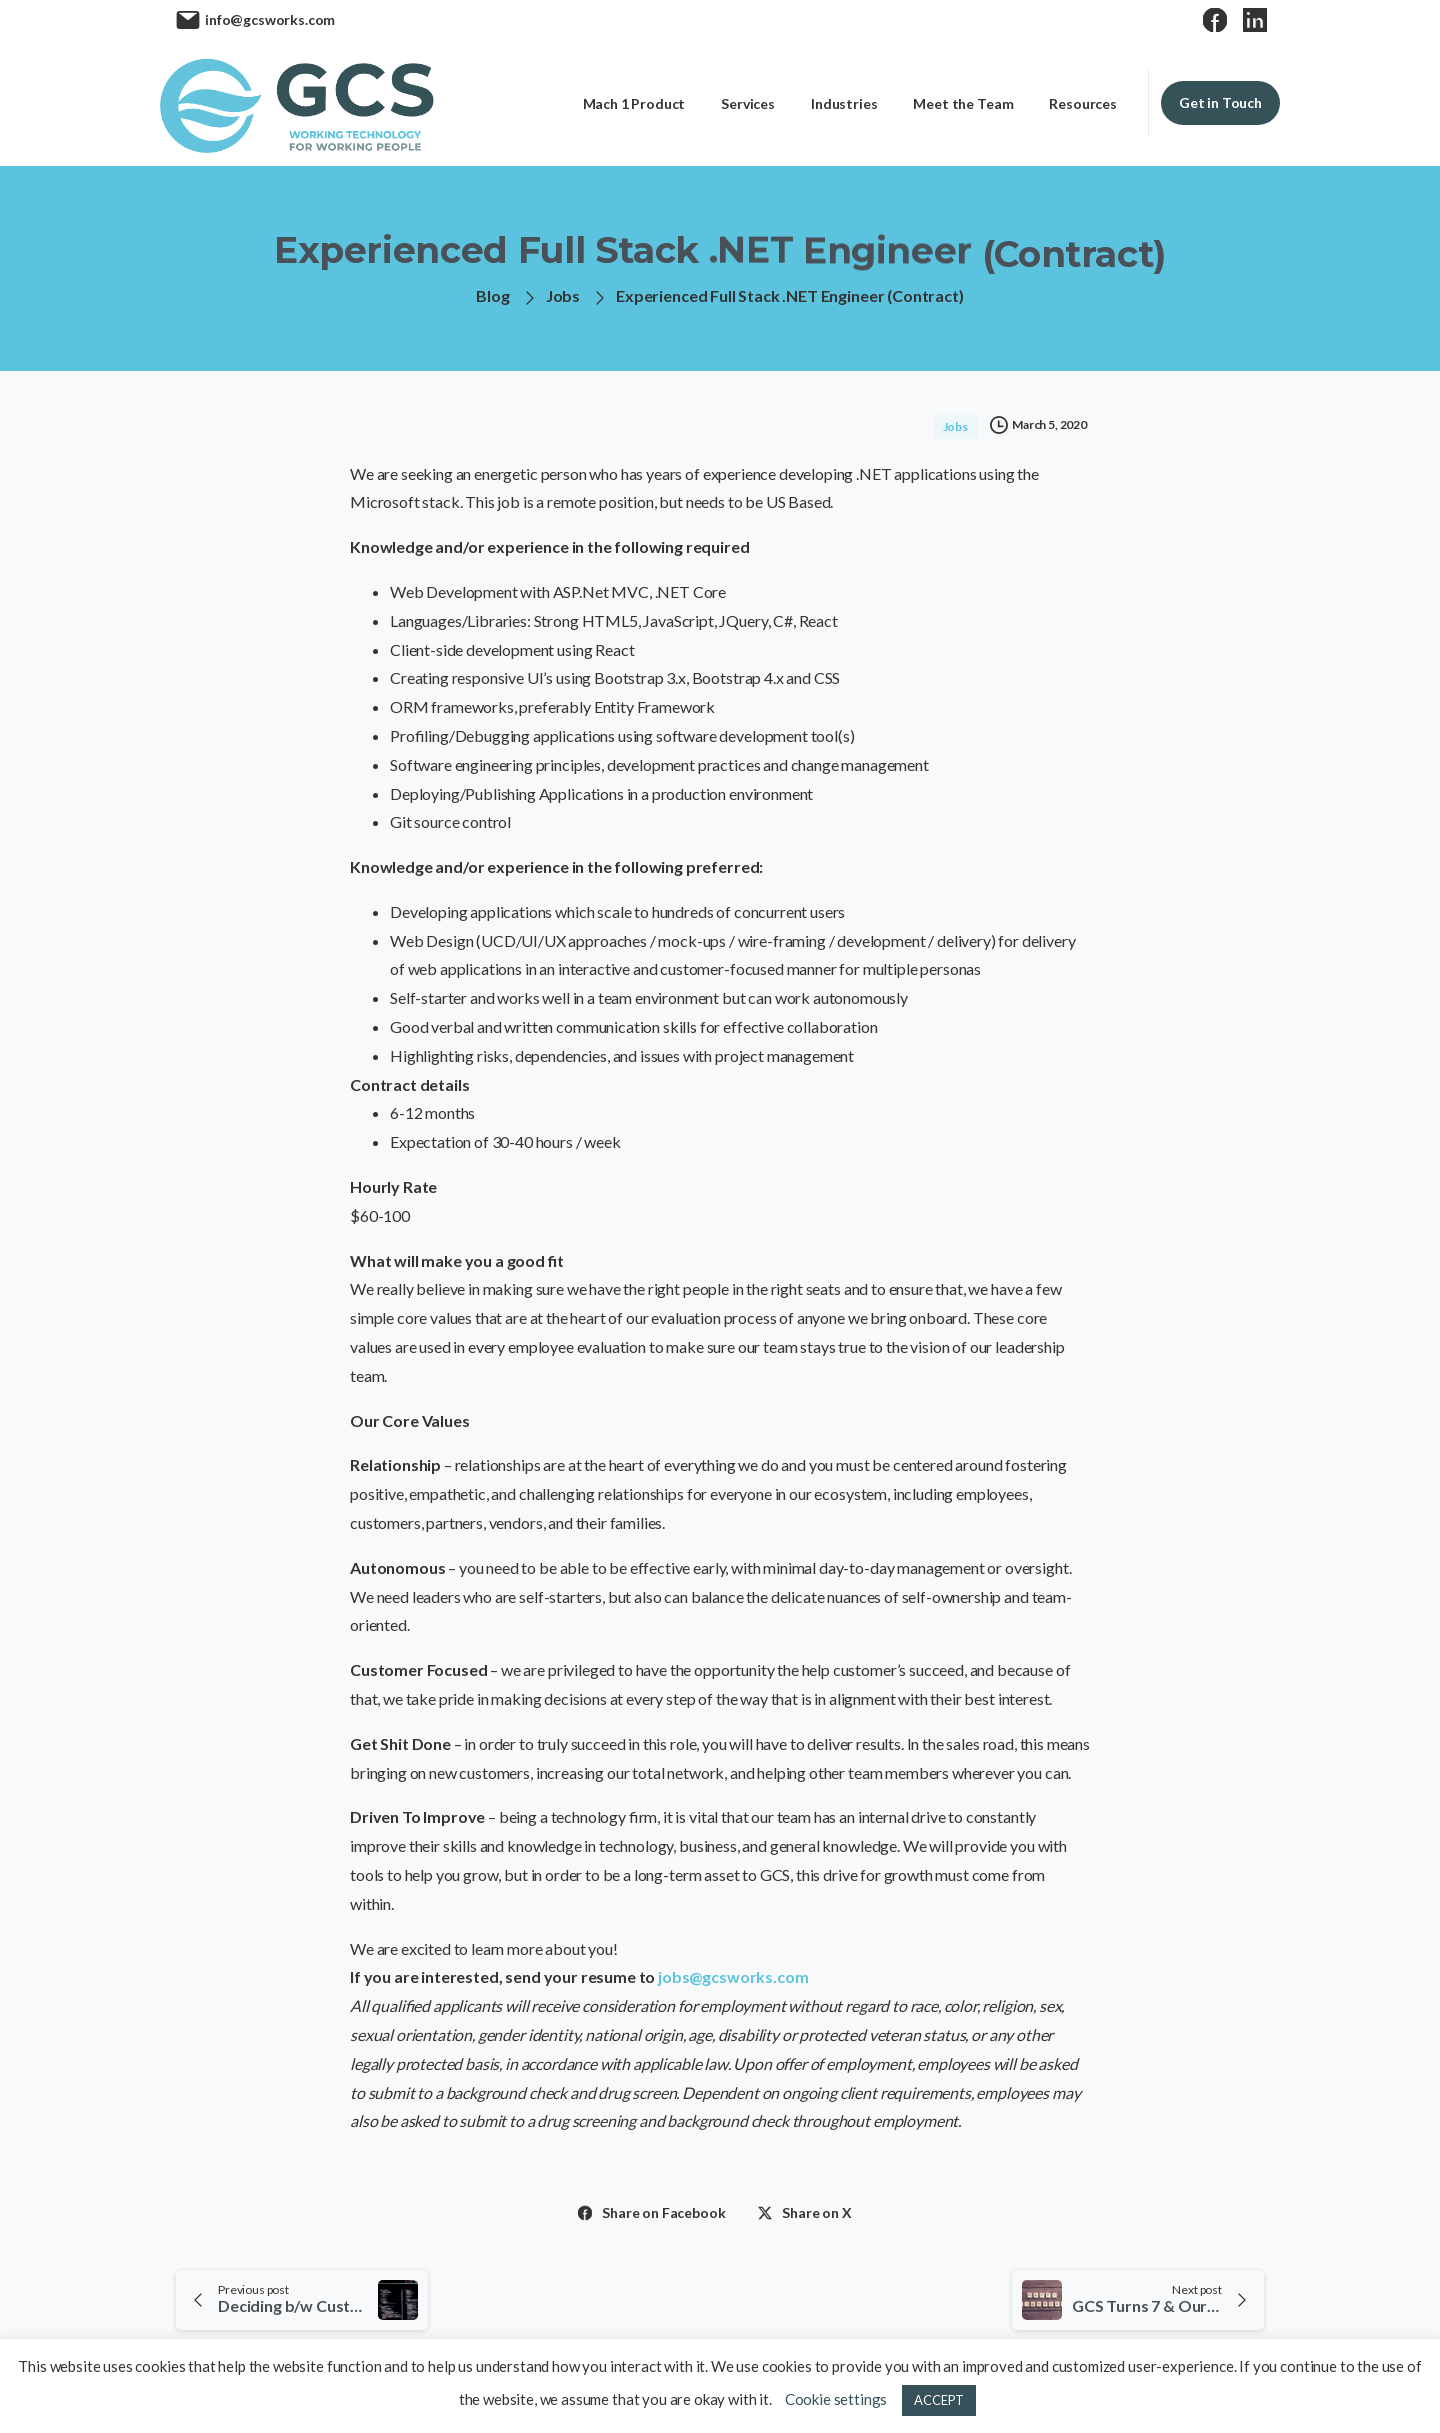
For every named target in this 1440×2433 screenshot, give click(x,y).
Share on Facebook (651, 2213)
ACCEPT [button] (939, 2400)
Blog (492, 295)
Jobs (563, 295)
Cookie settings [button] (836, 2399)
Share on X (804, 2213)
